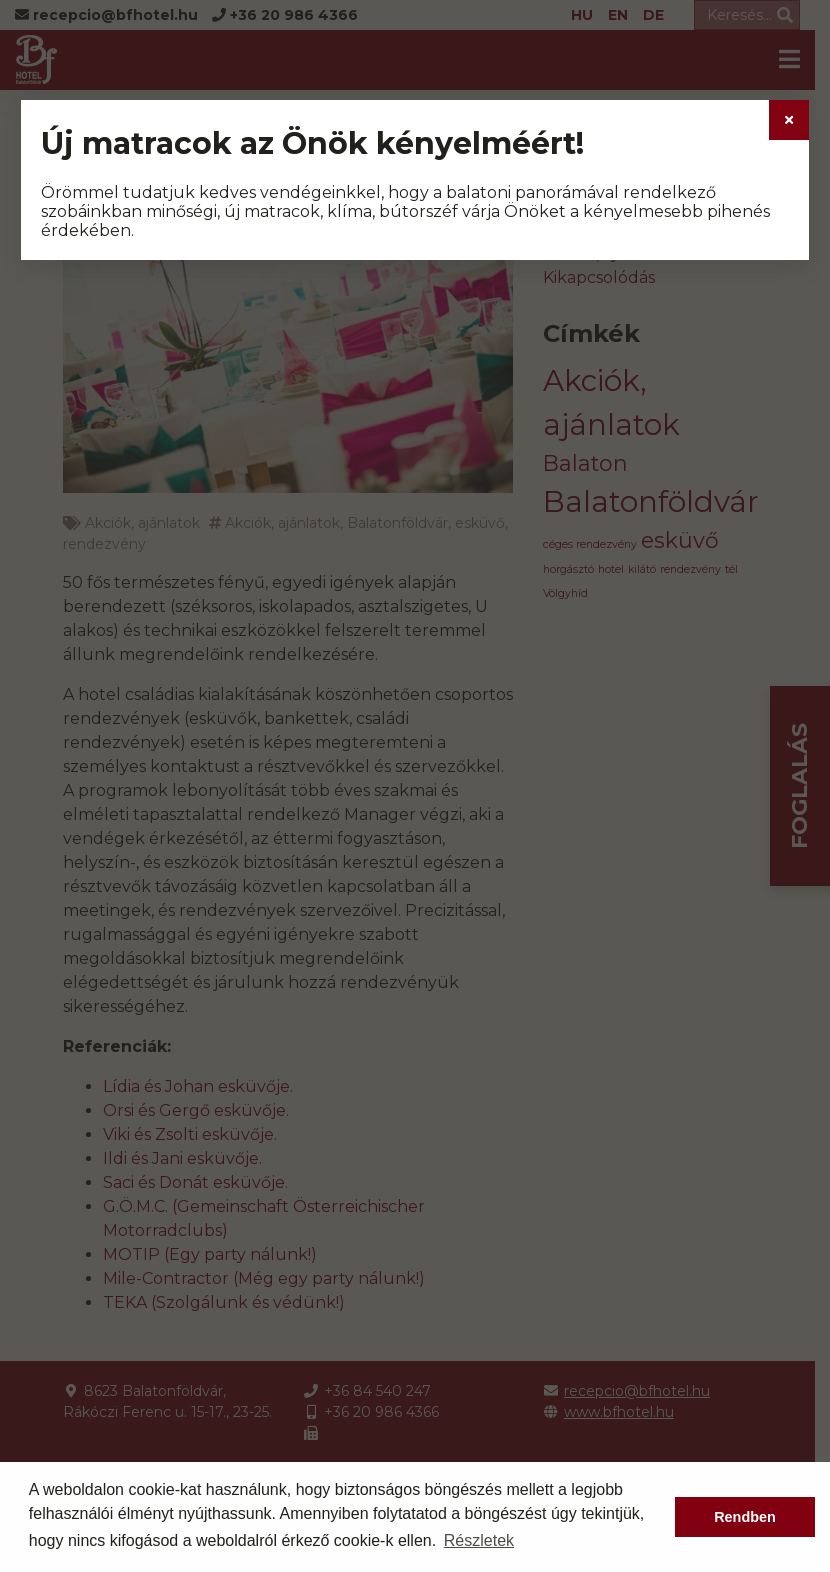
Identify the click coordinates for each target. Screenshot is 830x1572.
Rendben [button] (745, 1517)
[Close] (789, 120)
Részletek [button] (479, 1540)
